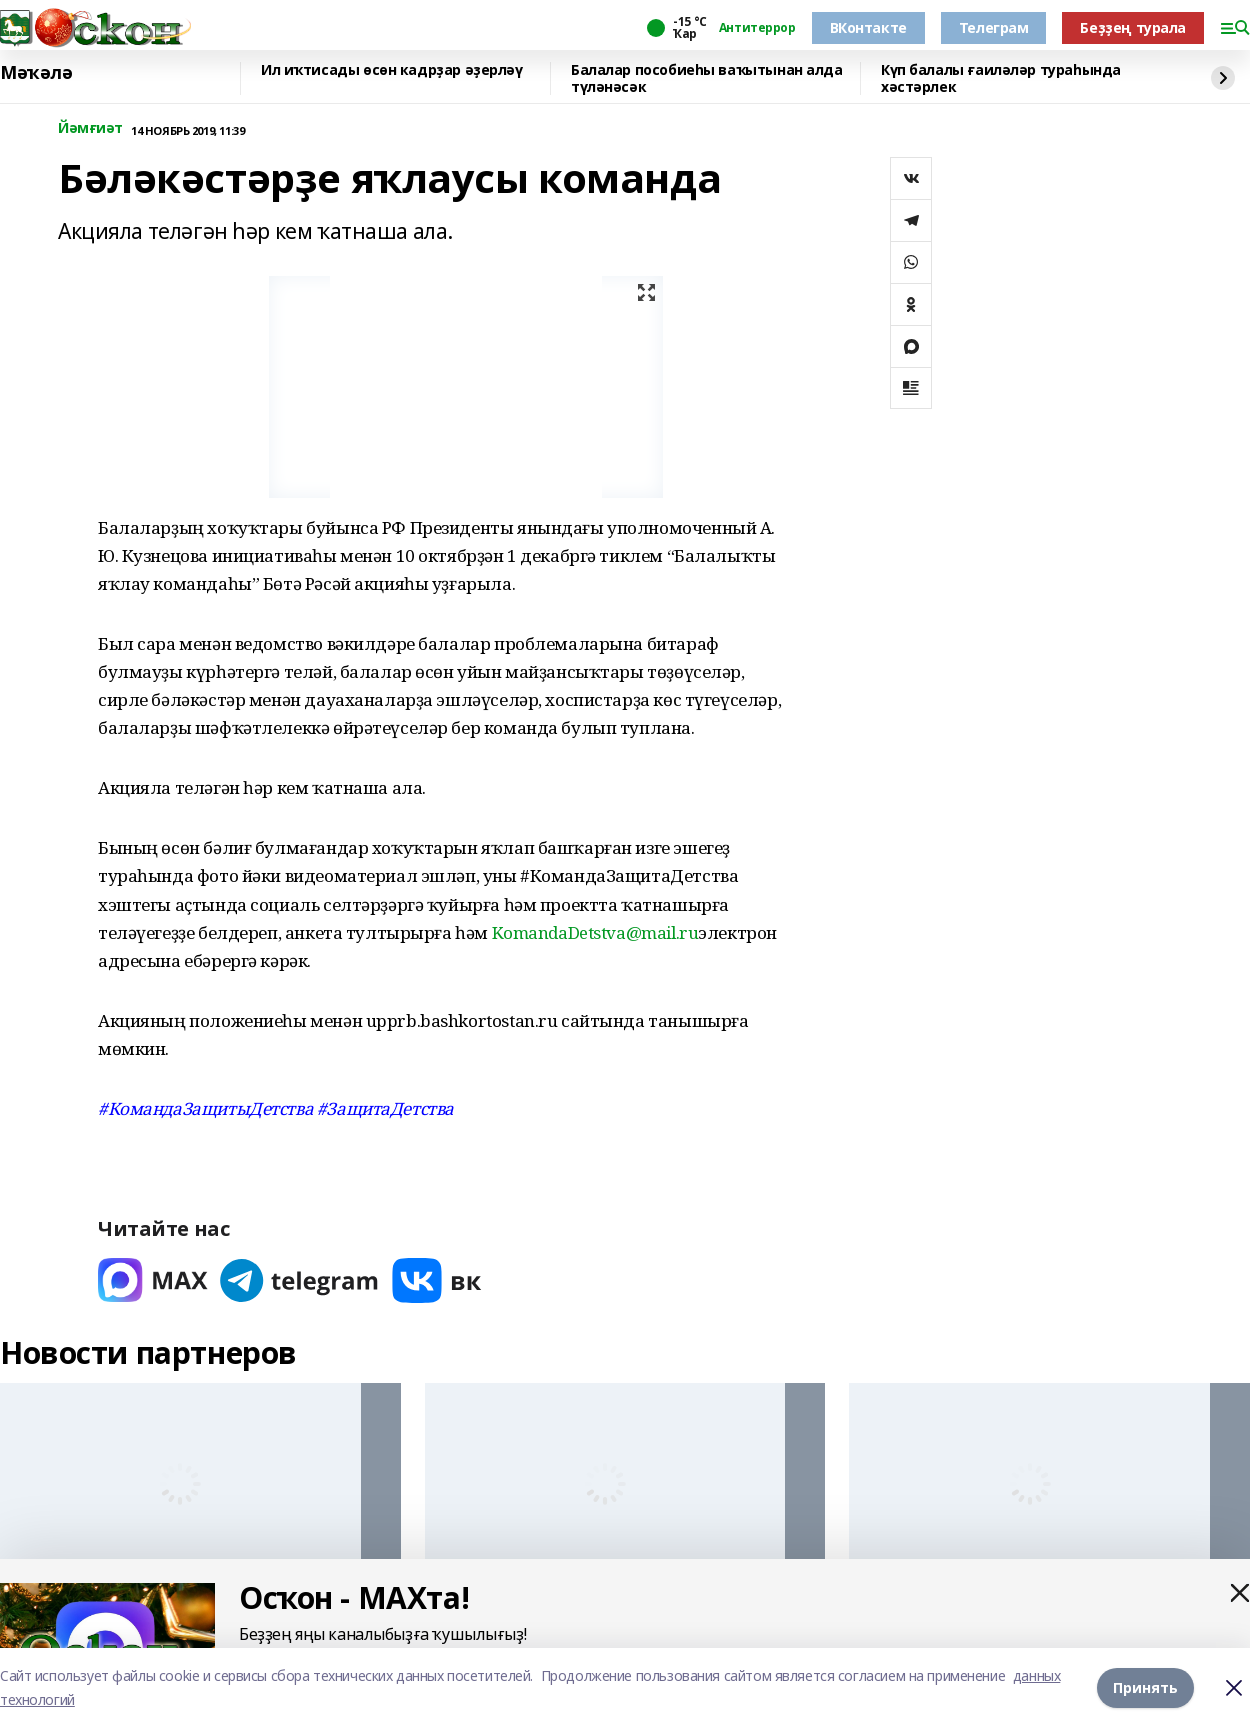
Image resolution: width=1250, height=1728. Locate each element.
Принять (1145, 1687)
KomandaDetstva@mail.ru (595, 932)
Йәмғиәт (90, 128)
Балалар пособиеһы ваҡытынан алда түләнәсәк (707, 78)
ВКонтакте (868, 27)
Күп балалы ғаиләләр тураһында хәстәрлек (1001, 78)
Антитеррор (757, 28)
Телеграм (994, 27)
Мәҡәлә (36, 73)
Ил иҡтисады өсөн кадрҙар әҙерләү (392, 70)
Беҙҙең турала (1133, 27)
